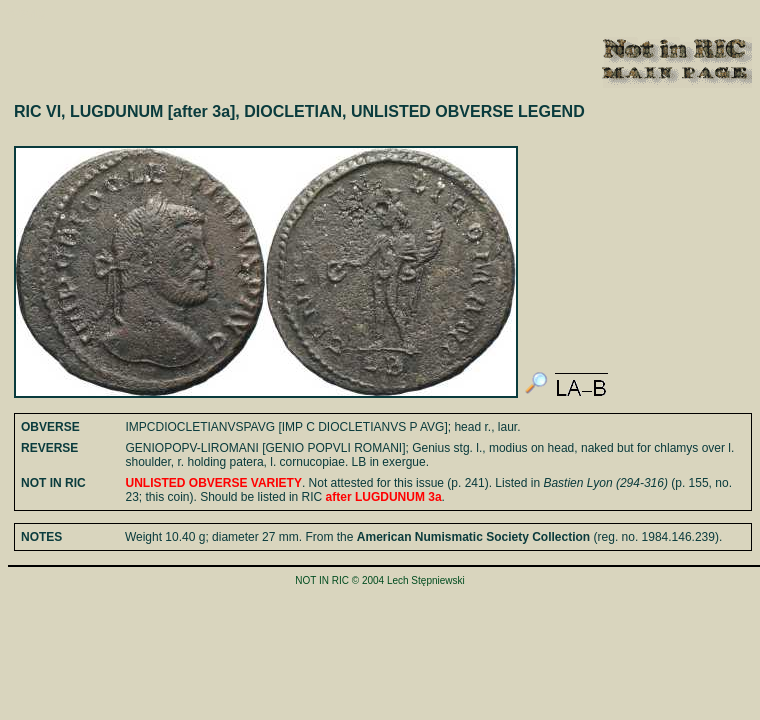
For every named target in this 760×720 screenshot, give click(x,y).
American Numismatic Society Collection (473, 537)
